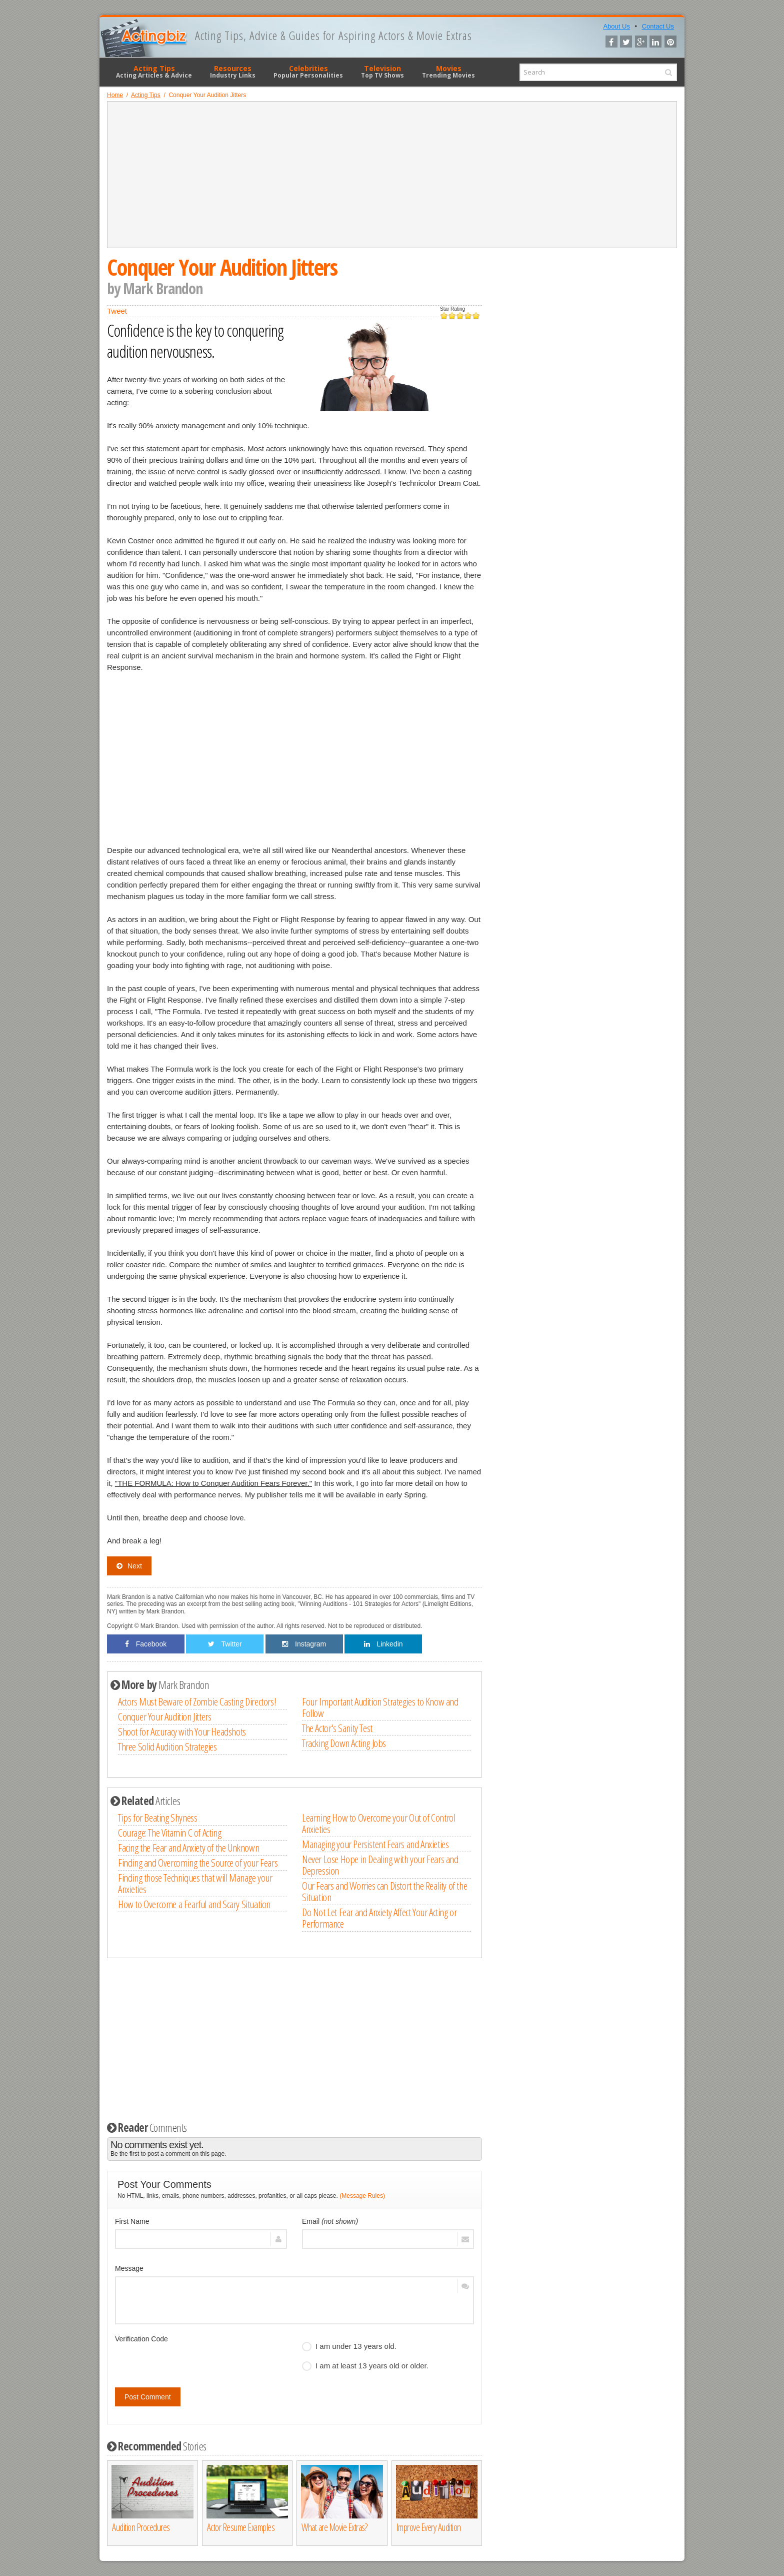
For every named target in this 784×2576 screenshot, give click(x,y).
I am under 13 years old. (349, 2346)
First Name (132, 2221)
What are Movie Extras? (334, 2527)
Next (129, 1566)
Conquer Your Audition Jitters (164, 1716)
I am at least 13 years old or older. (365, 2366)
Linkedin (383, 1644)
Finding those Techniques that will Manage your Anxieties (195, 1883)
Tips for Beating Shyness (157, 1818)
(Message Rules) (362, 2195)
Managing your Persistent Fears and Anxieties (375, 1844)
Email (330, 2221)
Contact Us (658, 26)
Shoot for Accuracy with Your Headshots (182, 1732)
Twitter (225, 1644)
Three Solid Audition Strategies (167, 1747)
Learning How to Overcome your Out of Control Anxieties (378, 1823)
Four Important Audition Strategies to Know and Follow (380, 1707)
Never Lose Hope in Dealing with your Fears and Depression (380, 1865)
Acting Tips (154, 72)
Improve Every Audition (428, 2527)
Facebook (145, 1644)
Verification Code (141, 2339)
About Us (616, 26)
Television (382, 72)
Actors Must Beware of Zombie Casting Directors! (197, 1701)
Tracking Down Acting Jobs (344, 1743)
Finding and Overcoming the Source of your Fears (198, 1863)
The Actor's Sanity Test (337, 1728)
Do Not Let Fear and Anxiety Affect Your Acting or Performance (379, 1918)
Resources (233, 72)
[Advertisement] (392, 175)
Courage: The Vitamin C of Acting (169, 1833)
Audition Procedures (141, 2527)
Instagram (304, 1644)
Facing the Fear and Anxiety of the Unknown (188, 1848)
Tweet (117, 311)
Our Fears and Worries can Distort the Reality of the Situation (384, 1891)
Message (129, 2268)
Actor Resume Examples (241, 2527)
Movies (448, 72)
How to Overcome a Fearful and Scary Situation (194, 1904)
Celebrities (308, 72)
